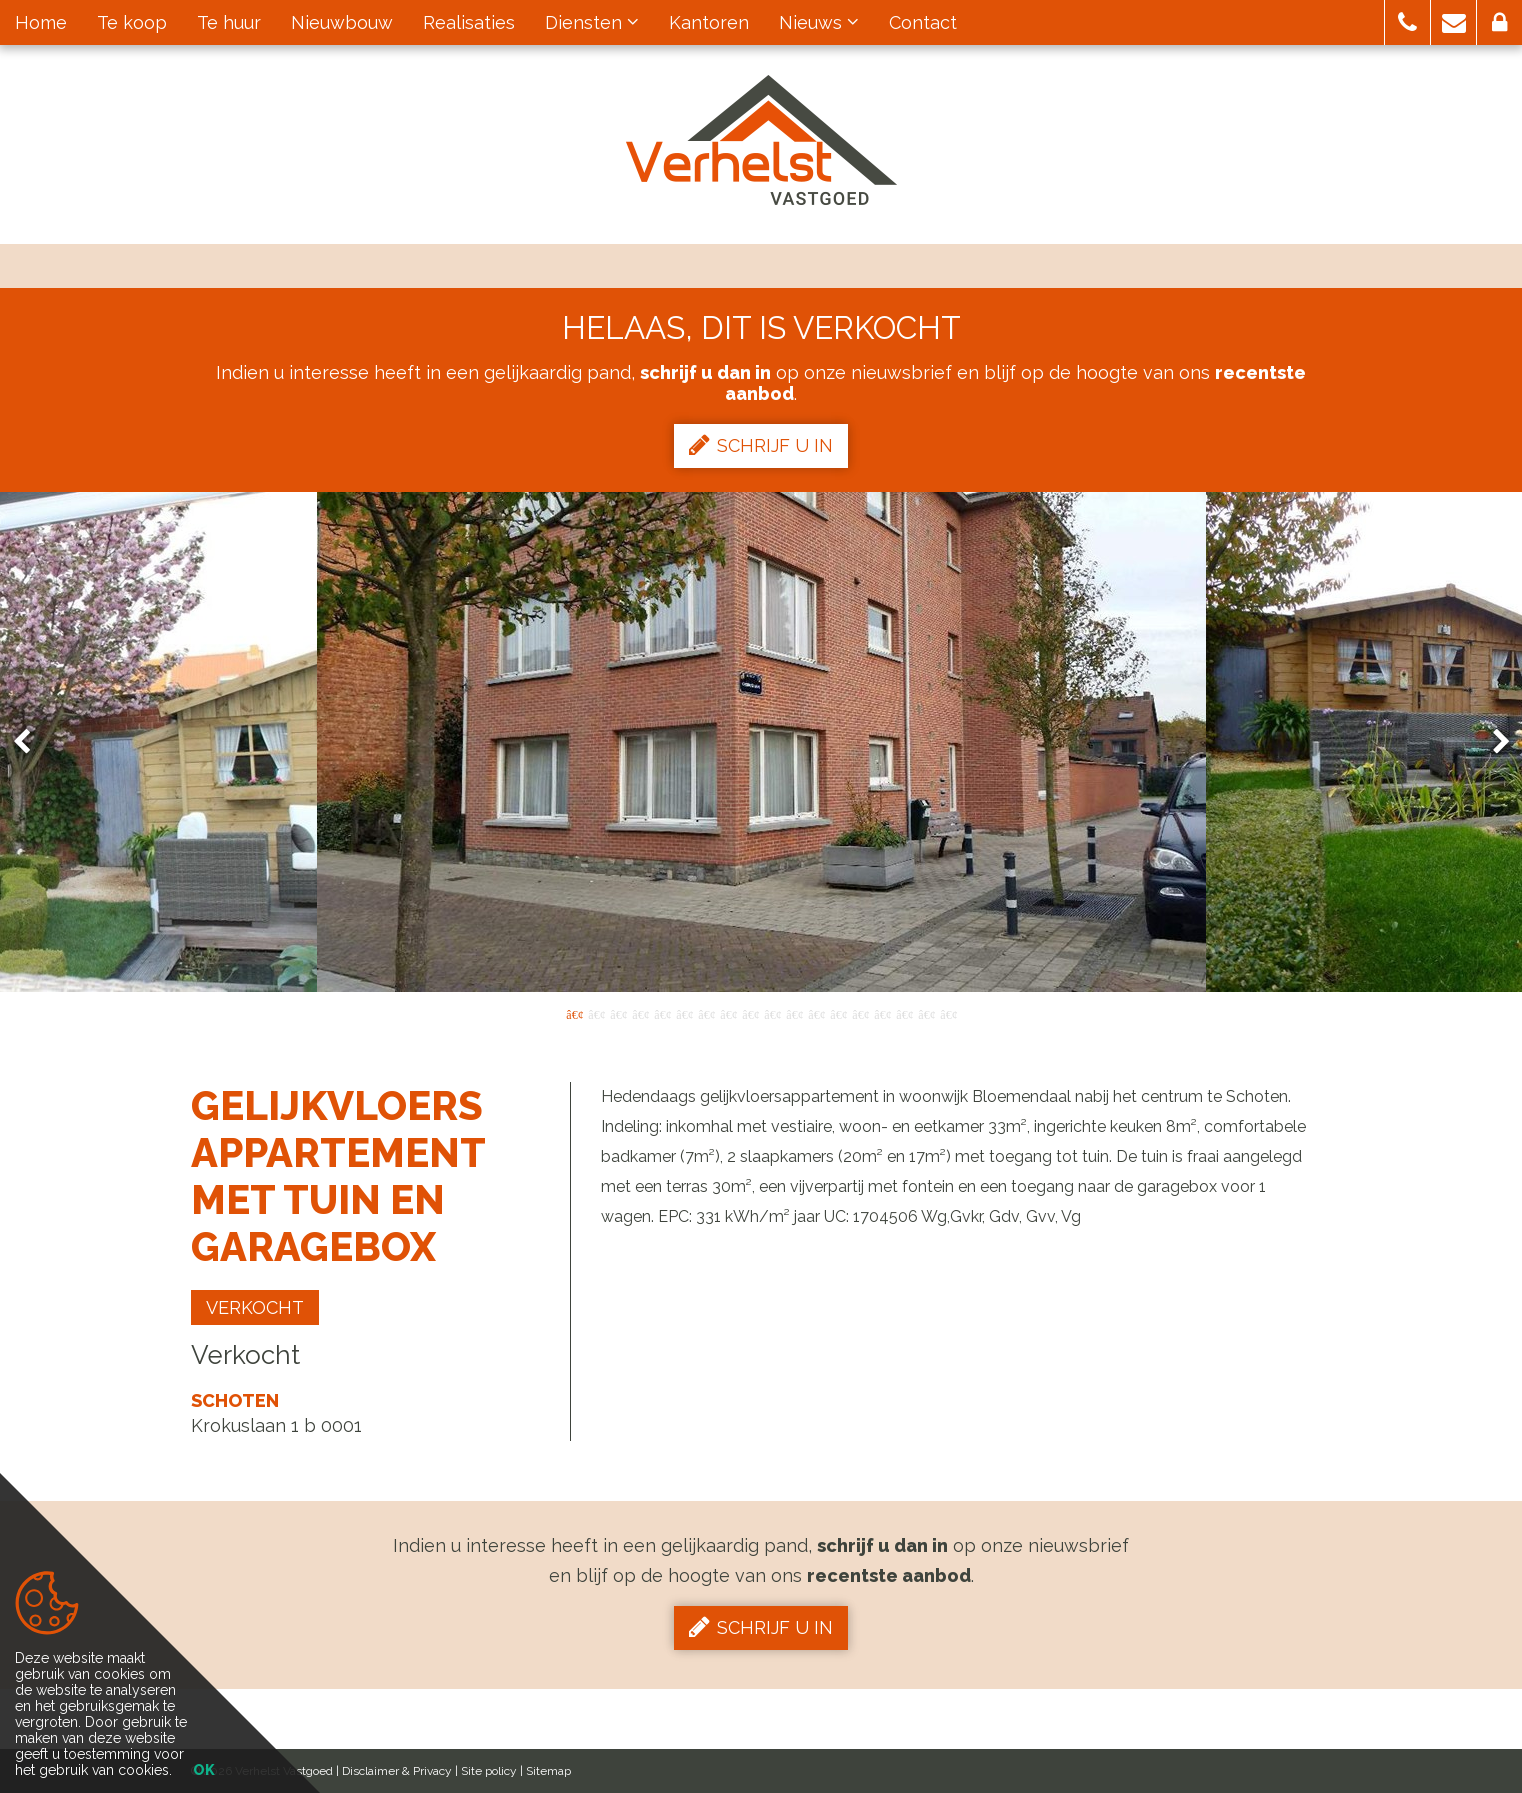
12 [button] (816, 1013)
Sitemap (548, 1771)
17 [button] (926, 1013)
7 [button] (706, 1013)
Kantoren (709, 22)
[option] (761, 742)
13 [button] (838, 1013)
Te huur (229, 22)
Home (41, 22)
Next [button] (1492, 742)
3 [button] (618, 1013)
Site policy (489, 1771)
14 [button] (860, 1013)
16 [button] (904, 1013)
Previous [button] (31, 742)
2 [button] (596, 1013)
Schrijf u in (761, 445)
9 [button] (750, 1013)
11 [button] (794, 1013)
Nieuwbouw (342, 22)
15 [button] (882, 1013)
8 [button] (728, 1013)
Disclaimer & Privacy (397, 1771)
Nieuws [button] (819, 22)
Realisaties (469, 22)
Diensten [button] (592, 22)
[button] (1407, 22)
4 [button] (640, 1013)
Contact (923, 22)
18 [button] (948, 1013)
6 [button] (684, 1013)
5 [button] (662, 1013)
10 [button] (772, 1013)
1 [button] (574, 1013)
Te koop (132, 22)
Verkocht (255, 1307)
